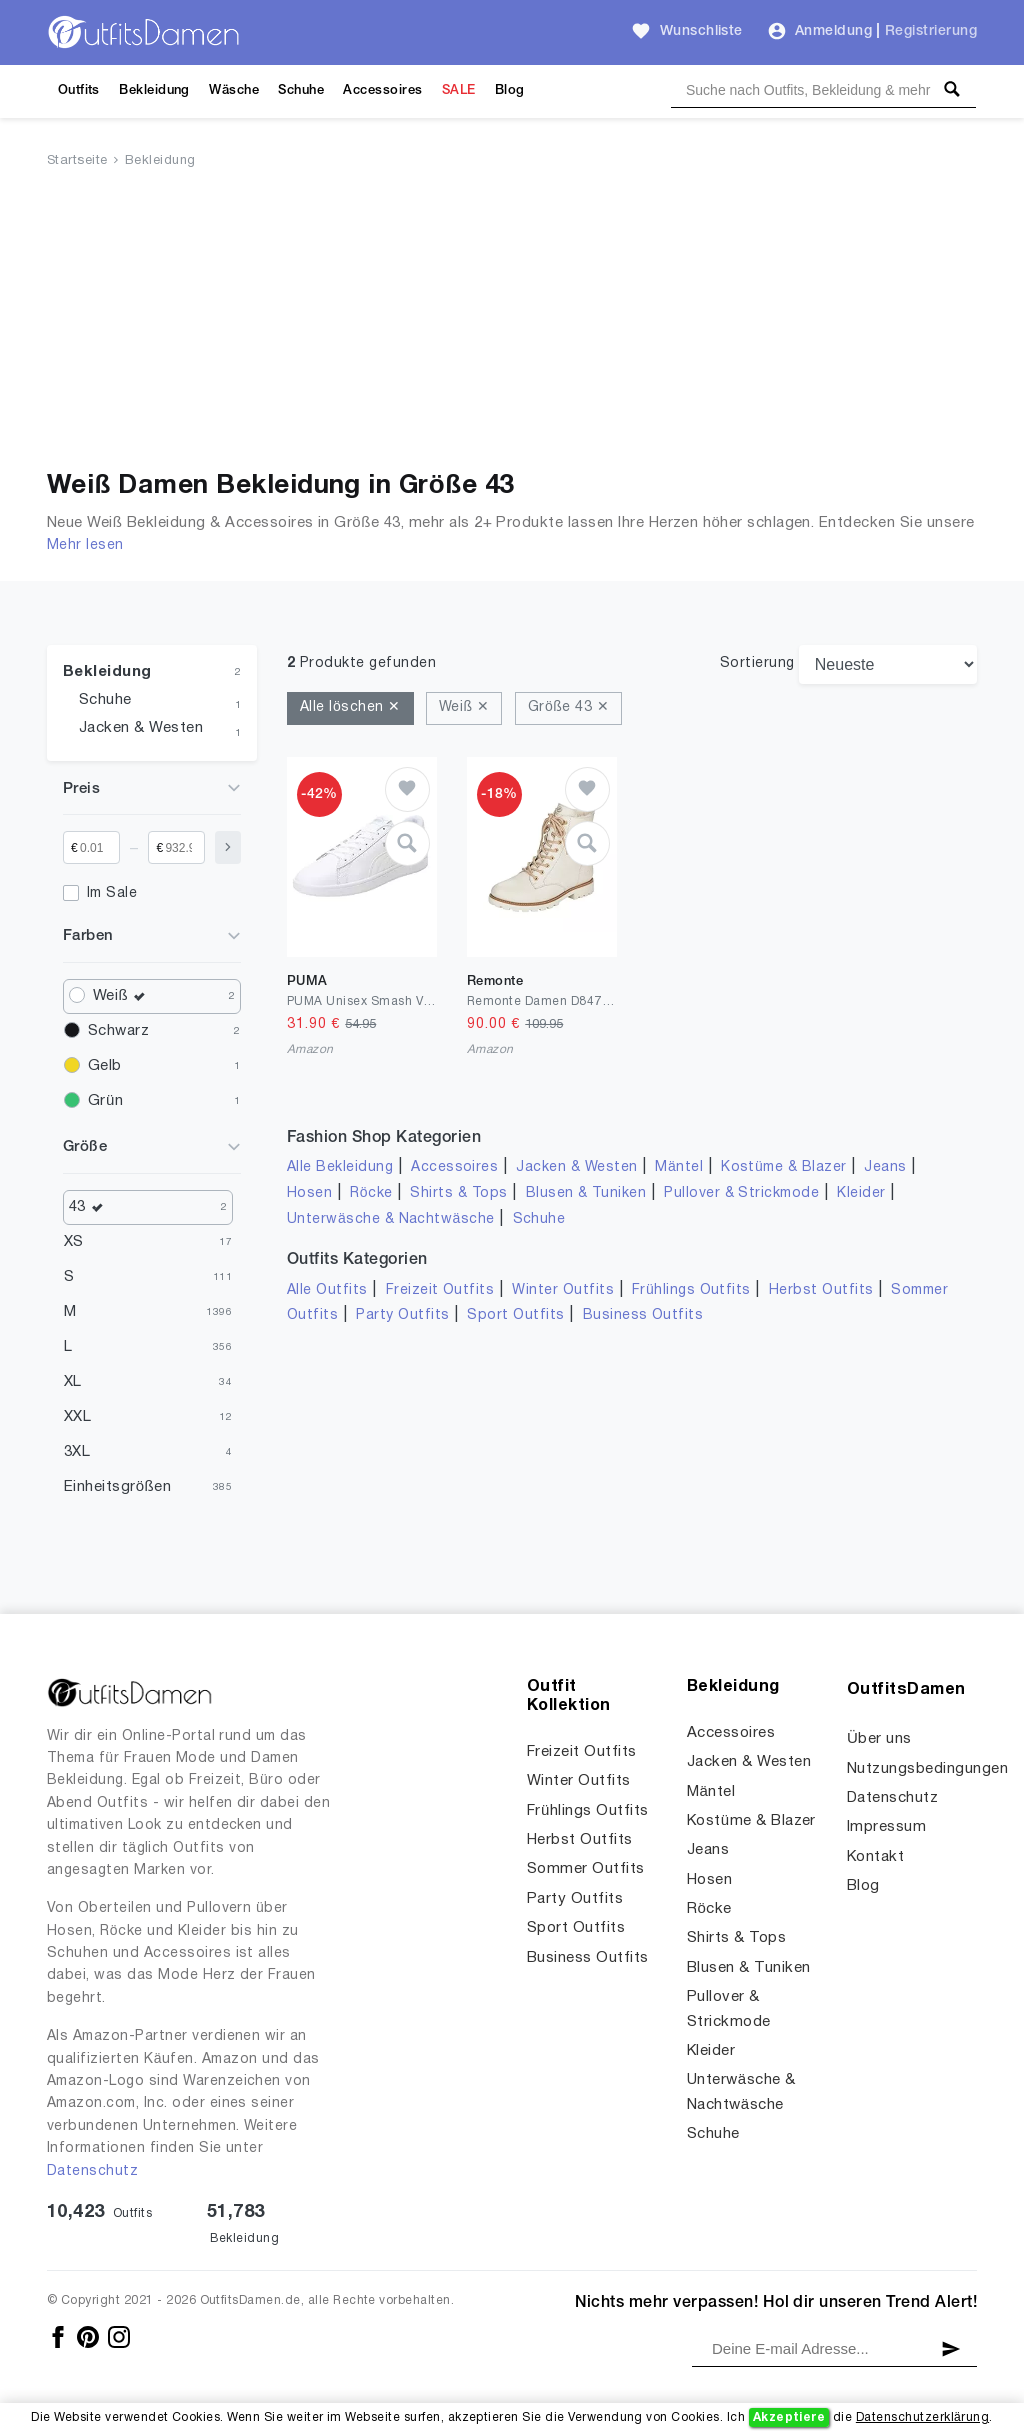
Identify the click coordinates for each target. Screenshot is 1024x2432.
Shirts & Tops (458, 1193)
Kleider (861, 1193)
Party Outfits (402, 1315)
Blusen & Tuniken (586, 1193)
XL (73, 1382)
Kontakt (875, 1857)
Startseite (77, 161)
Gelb (105, 1066)
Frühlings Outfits (691, 1290)
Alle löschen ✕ (350, 707)
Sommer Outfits (586, 1869)
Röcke (371, 1193)
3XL (77, 1452)
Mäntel (679, 1167)
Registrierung (931, 31)
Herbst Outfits (821, 1290)
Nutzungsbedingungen (927, 1769)
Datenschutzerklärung (922, 2417)
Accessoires (382, 90)
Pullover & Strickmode (741, 1193)
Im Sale (112, 893)
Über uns (879, 1739)
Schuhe (301, 90)
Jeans (885, 1167)
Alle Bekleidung (340, 1167)
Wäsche (234, 90)
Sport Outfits (515, 1315)
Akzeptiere (789, 2417)
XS (74, 1242)
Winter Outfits (563, 1290)
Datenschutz (92, 2171)
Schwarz (118, 1031)
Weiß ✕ (464, 707)
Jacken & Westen (141, 728)
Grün (105, 1101)
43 (91, 1207)
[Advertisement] (512, 323)
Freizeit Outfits (440, 1290)
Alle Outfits (327, 1290)
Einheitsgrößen (117, 1487)
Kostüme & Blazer (783, 1167)
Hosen (309, 1193)
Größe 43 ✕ (568, 707)
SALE (459, 90)
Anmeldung (833, 31)
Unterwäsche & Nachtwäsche (391, 1219)
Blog (510, 90)
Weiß (124, 996)
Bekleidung (154, 90)
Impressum (886, 1827)
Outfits (79, 90)
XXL (77, 1417)
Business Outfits (643, 1315)
